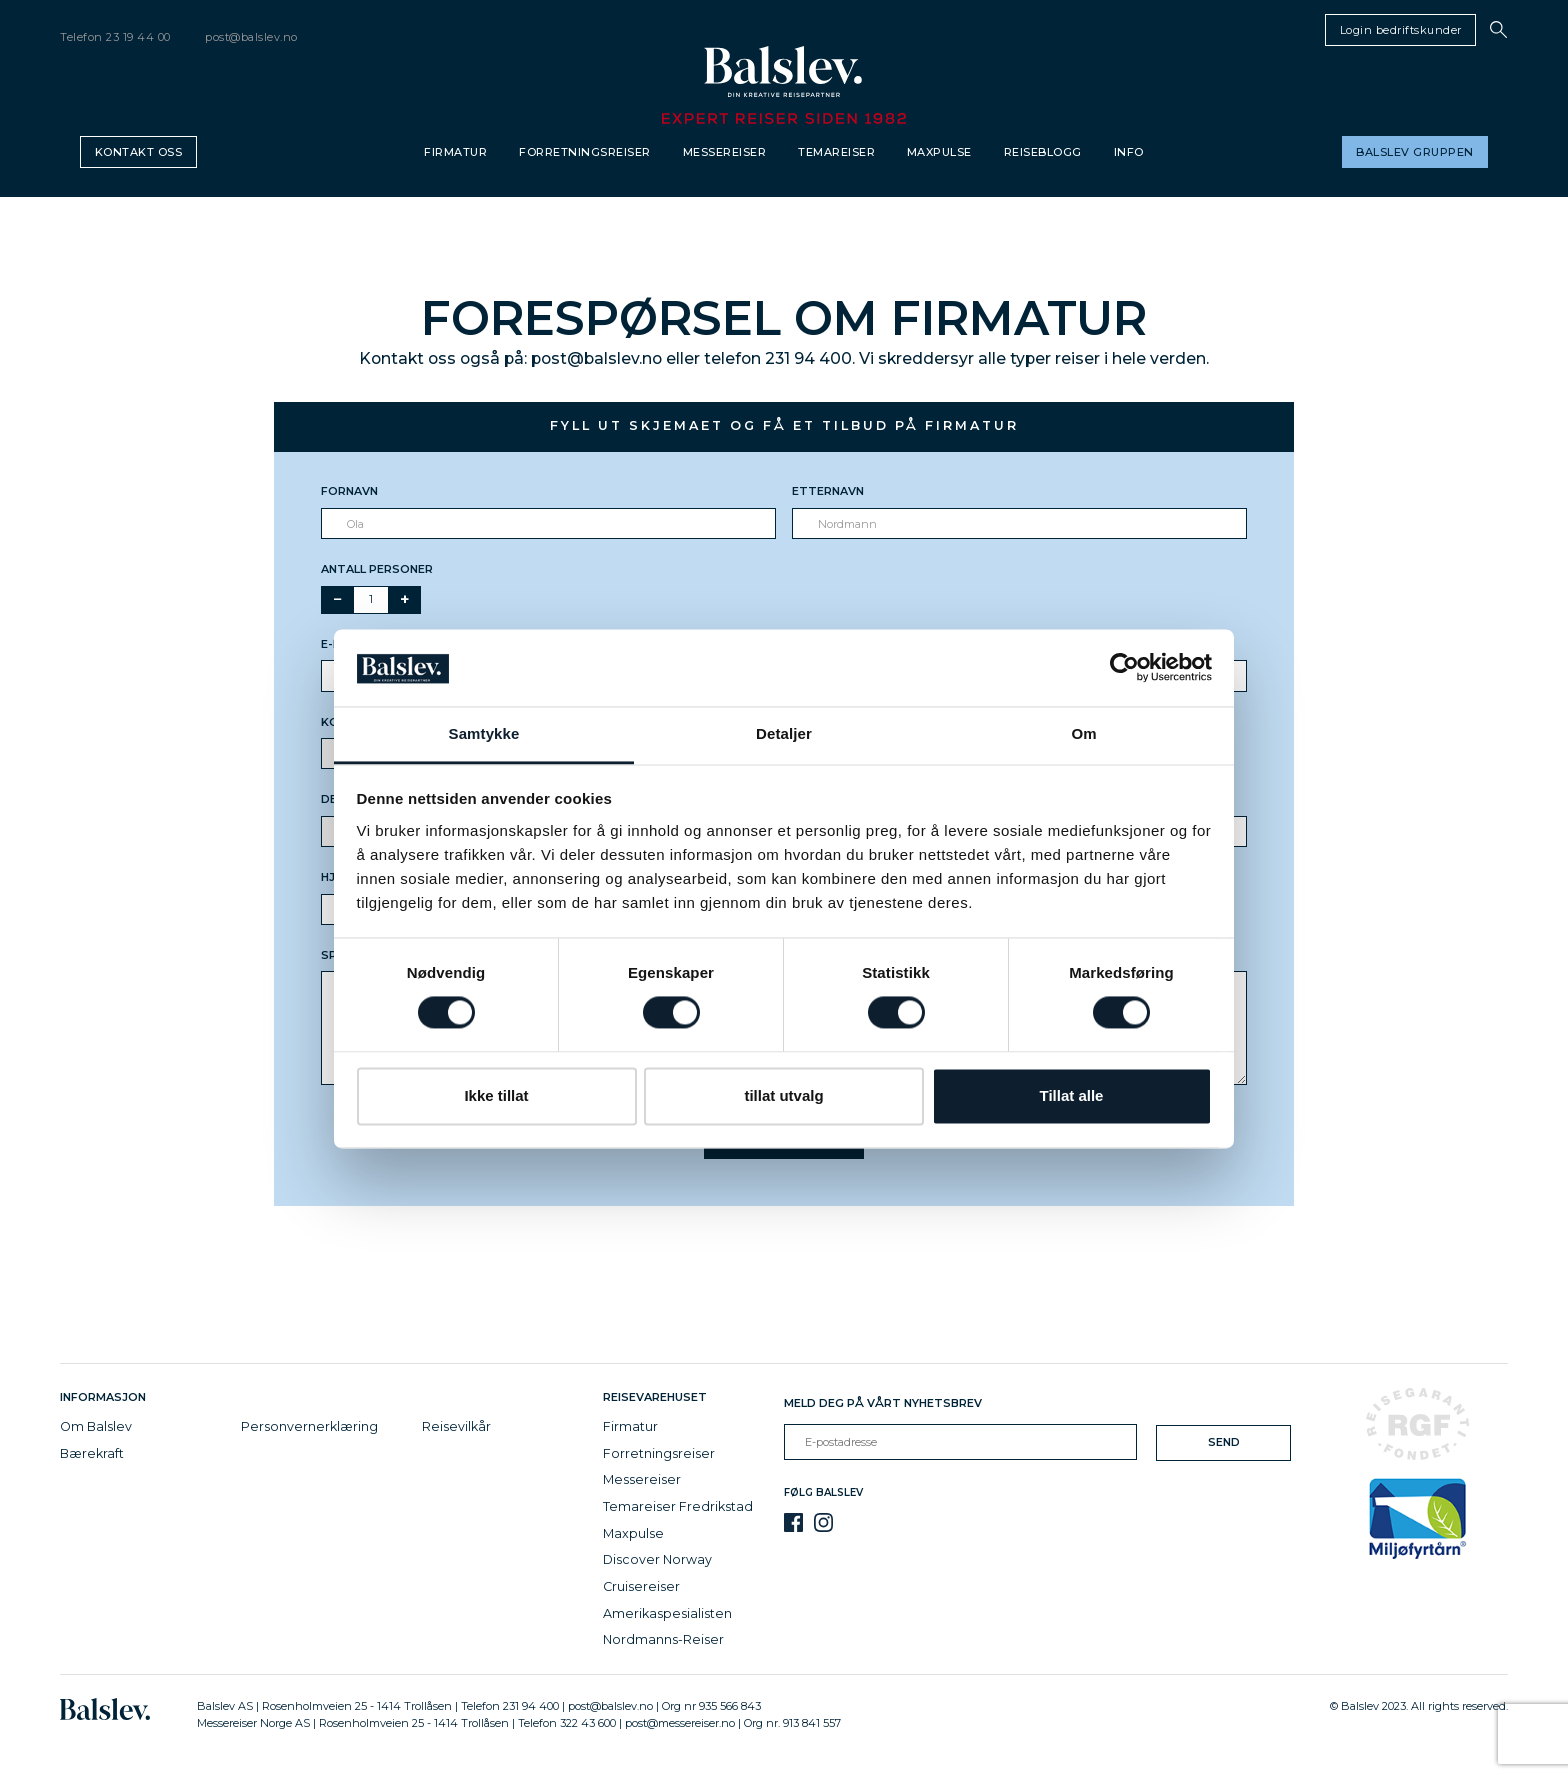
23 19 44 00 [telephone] (138, 37)
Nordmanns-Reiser (663, 1639)
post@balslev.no (610, 1706)
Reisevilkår (456, 1426)
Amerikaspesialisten (667, 1613)
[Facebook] (793, 1522)
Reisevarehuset (658, 1397)
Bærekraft (92, 1453)
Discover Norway (657, 1559)
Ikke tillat (496, 1095)
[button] (1498, 29)
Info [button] (1129, 152)
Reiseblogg (1043, 152)
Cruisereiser (641, 1586)
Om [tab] (1083, 733)
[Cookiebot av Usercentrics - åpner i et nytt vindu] (1124, 668)
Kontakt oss (139, 152)
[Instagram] (823, 1522)
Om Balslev (96, 1426)
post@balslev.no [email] (251, 37)
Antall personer (377, 569)
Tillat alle (1072, 1095)
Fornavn (349, 491)
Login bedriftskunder (1401, 30)
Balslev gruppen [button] (1415, 152)
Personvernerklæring (309, 1426)
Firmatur (455, 152)
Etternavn (828, 491)
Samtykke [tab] (484, 733)
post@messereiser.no (680, 1723)
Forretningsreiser (585, 152)
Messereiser (725, 152)
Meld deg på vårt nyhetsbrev (883, 1403)
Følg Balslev (823, 1492)
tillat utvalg (783, 1095)
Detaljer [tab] (784, 733)
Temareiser (836, 152)
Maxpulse (939, 152)
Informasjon (106, 1397)
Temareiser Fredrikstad (678, 1506)
